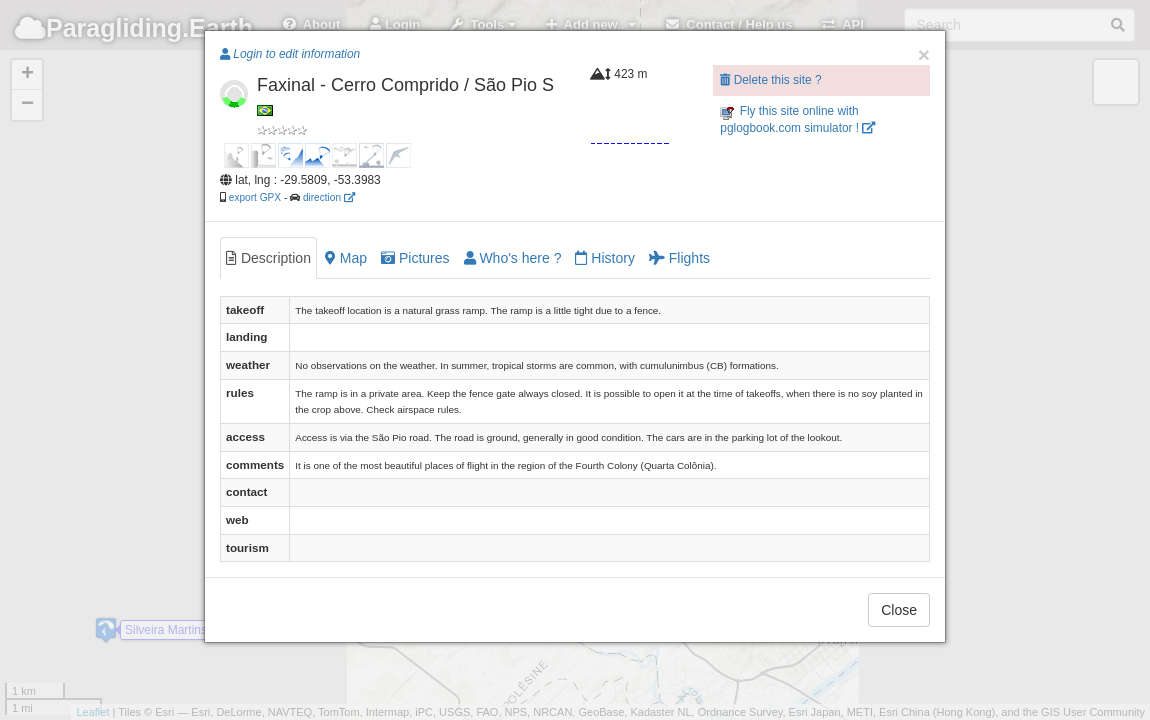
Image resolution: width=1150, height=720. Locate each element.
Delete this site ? (770, 80)
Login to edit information (290, 54)
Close (899, 610)
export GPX (255, 197)
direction (329, 197)
